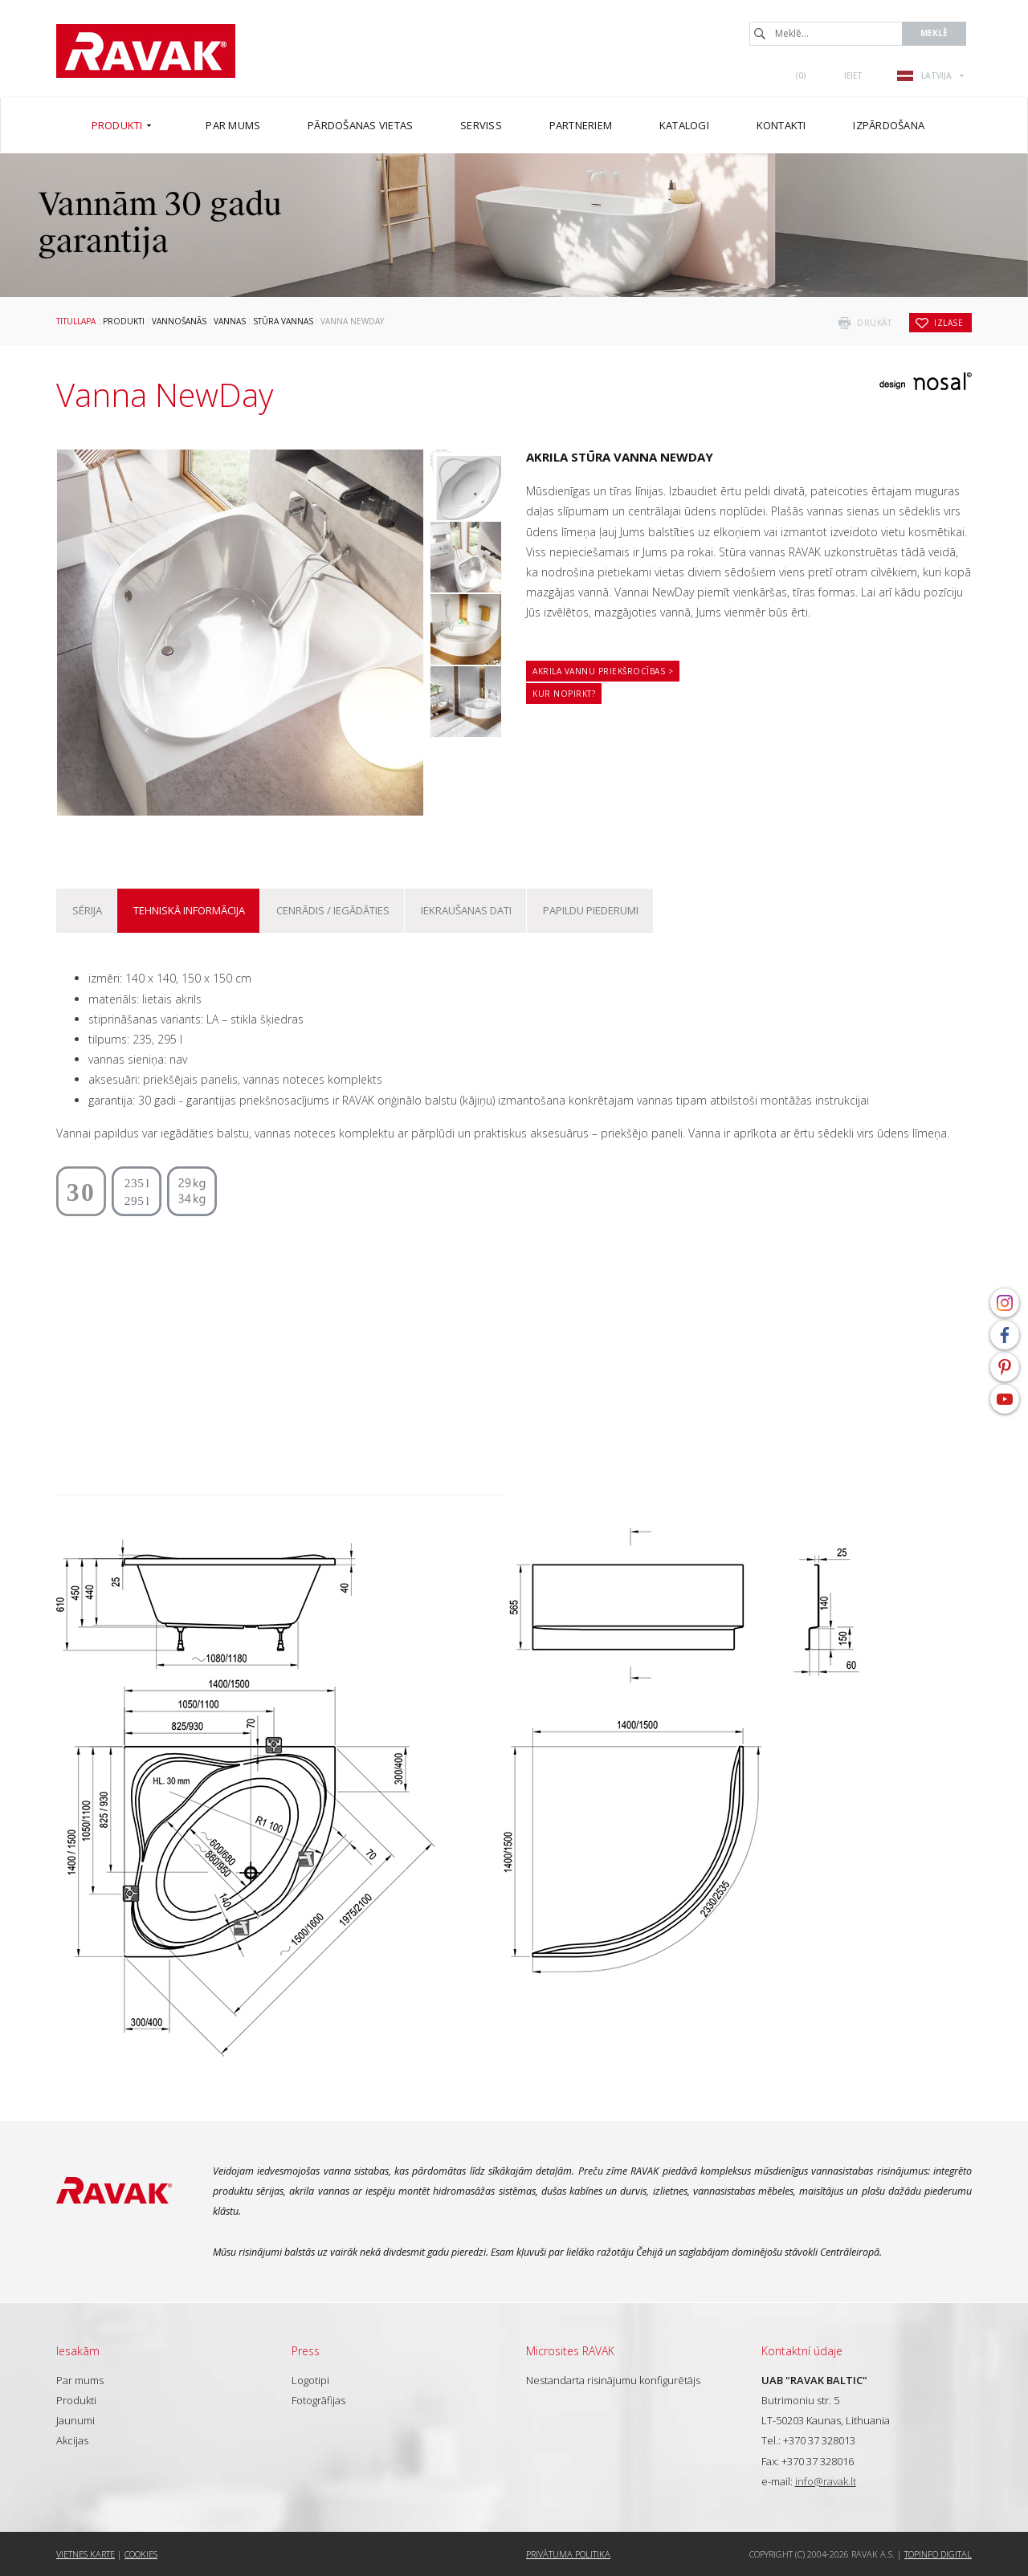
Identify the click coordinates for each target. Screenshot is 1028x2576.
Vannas (230, 321)
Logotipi (310, 2380)
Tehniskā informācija (189, 910)
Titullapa (76, 321)
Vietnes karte (85, 2554)
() (800, 75)
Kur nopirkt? (563, 693)
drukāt (874, 322)
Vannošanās (179, 321)
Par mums (80, 2380)
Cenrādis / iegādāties (333, 910)
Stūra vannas (283, 321)
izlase (948, 322)
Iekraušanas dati (466, 910)
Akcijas (72, 2440)
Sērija (87, 910)
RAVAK (145, 51)
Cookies (140, 2554)
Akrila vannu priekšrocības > (602, 671)
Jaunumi (75, 2420)
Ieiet (853, 75)
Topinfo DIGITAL (938, 2554)
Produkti (124, 321)
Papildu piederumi (590, 910)
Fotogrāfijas (318, 2400)
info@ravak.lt (825, 2481)
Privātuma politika (568, 2554)
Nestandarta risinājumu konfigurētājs (613, 2380)
